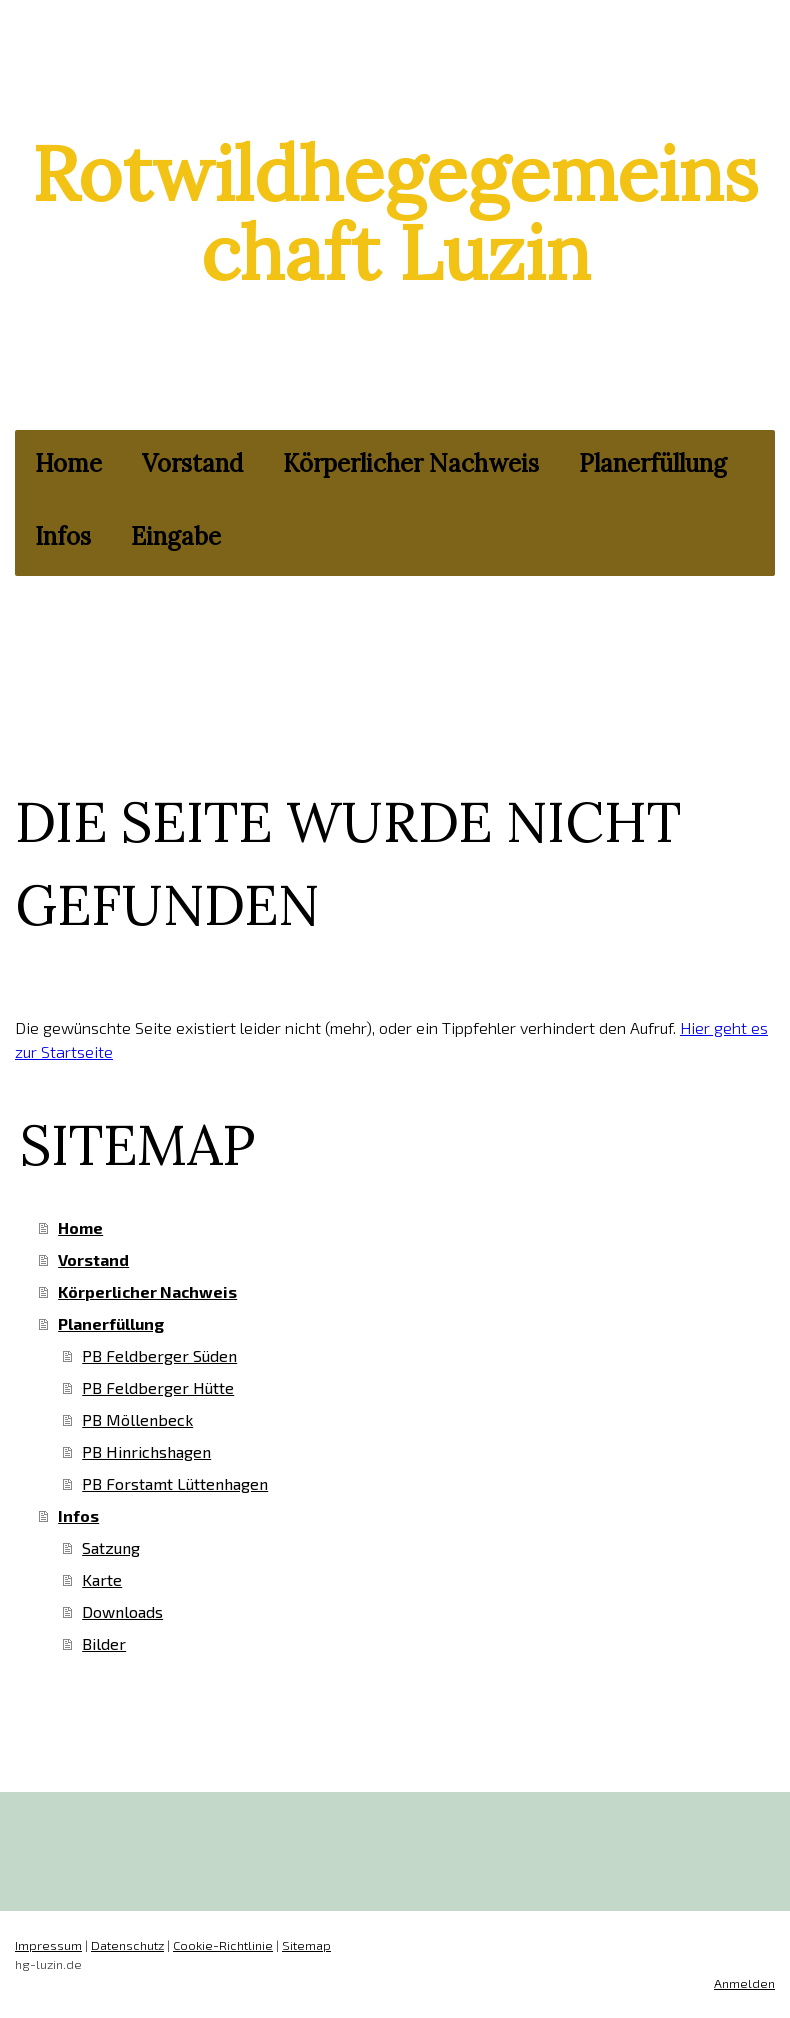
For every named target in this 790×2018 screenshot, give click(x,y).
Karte (102, 1579)
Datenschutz (127, 1945)
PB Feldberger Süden (159, 1355)
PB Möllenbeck (137, 1419)
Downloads (122, 1611)
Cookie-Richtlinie (223, 1945)
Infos (63, 536)
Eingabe (176, 536)
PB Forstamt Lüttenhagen (175, 1483)
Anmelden (744, 1983)
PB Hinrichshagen (146, 1451)
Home (68, 463)
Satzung (111, 1547)
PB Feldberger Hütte (158, 1387)
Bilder (104, 1643)
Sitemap (306, 1945)
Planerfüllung (653, 463)
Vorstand (192, 463)
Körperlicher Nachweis (411, 463)
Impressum (48, 1945)
